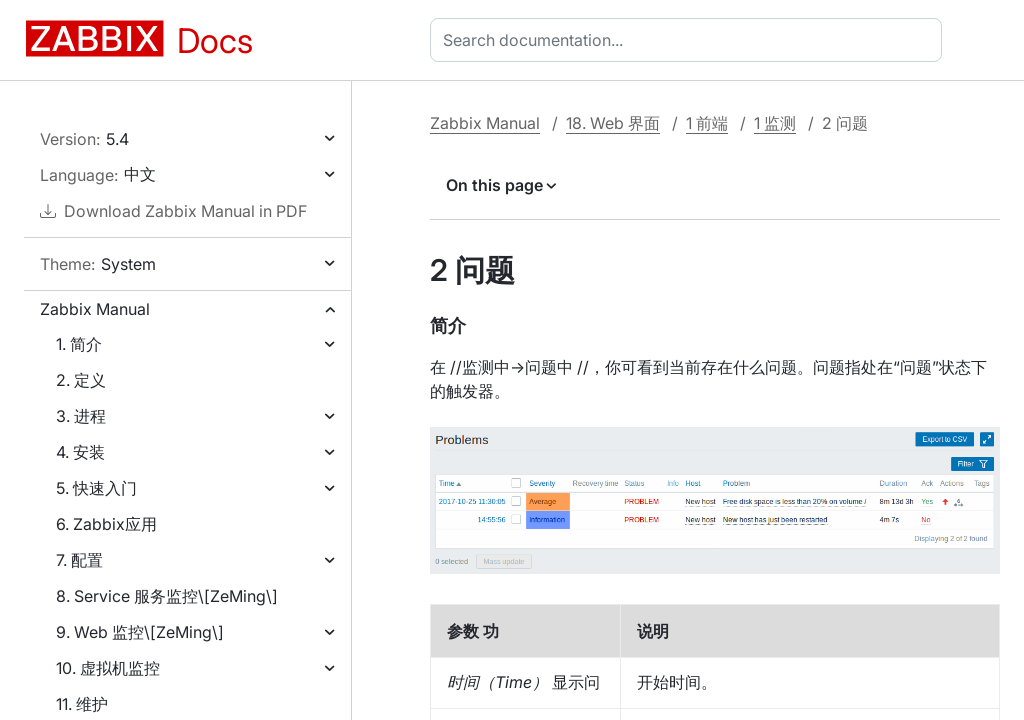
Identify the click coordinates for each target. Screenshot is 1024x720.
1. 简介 (79, 344)
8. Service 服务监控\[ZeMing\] (167, 596)
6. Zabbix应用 (106, 524)
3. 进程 (81, 416)
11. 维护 (82, 704)
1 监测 (775, 123)
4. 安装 (80, 452)
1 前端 (707, 123)
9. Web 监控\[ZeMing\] (140, 632)
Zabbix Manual (95, 309)
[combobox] (690, 40)
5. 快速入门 (96, 488)
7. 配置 (79, 560)
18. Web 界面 (613, 123)
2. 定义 (81, 380)
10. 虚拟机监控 (108, 668)
